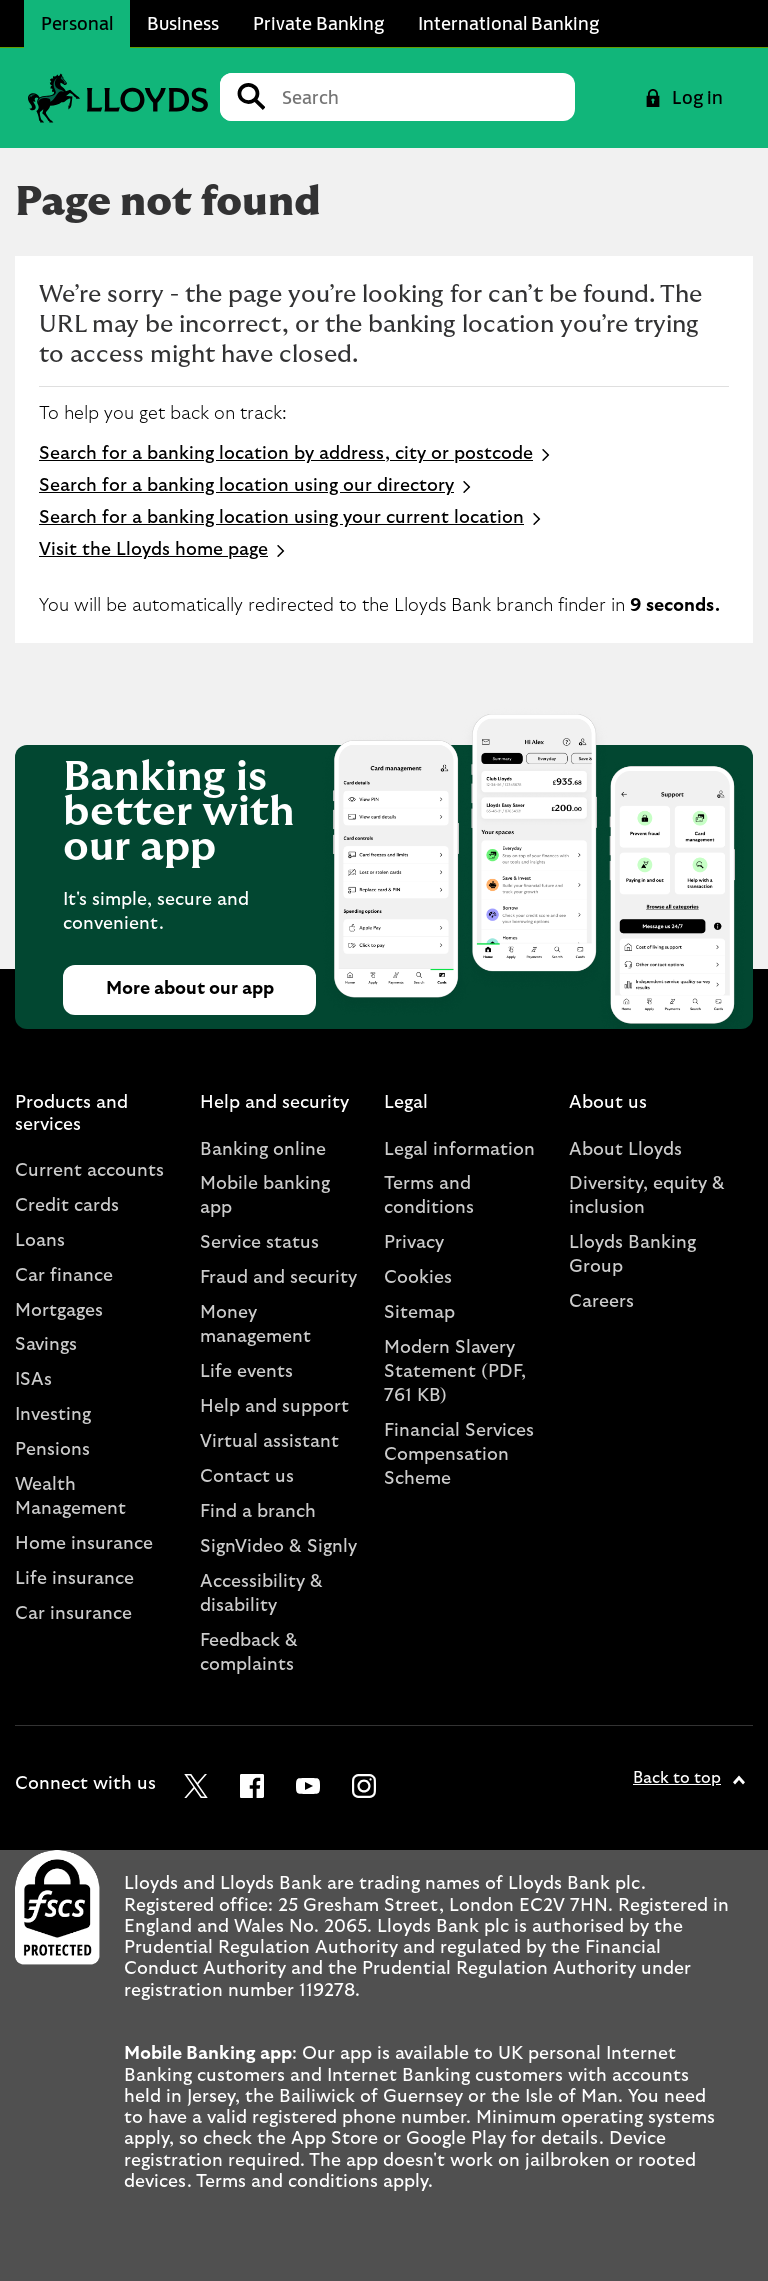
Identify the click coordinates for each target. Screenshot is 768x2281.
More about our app (190, 989)
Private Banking (318, 23)
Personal (77, 23)
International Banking (508, 23)
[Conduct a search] (420, 97)
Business (183, 23)
